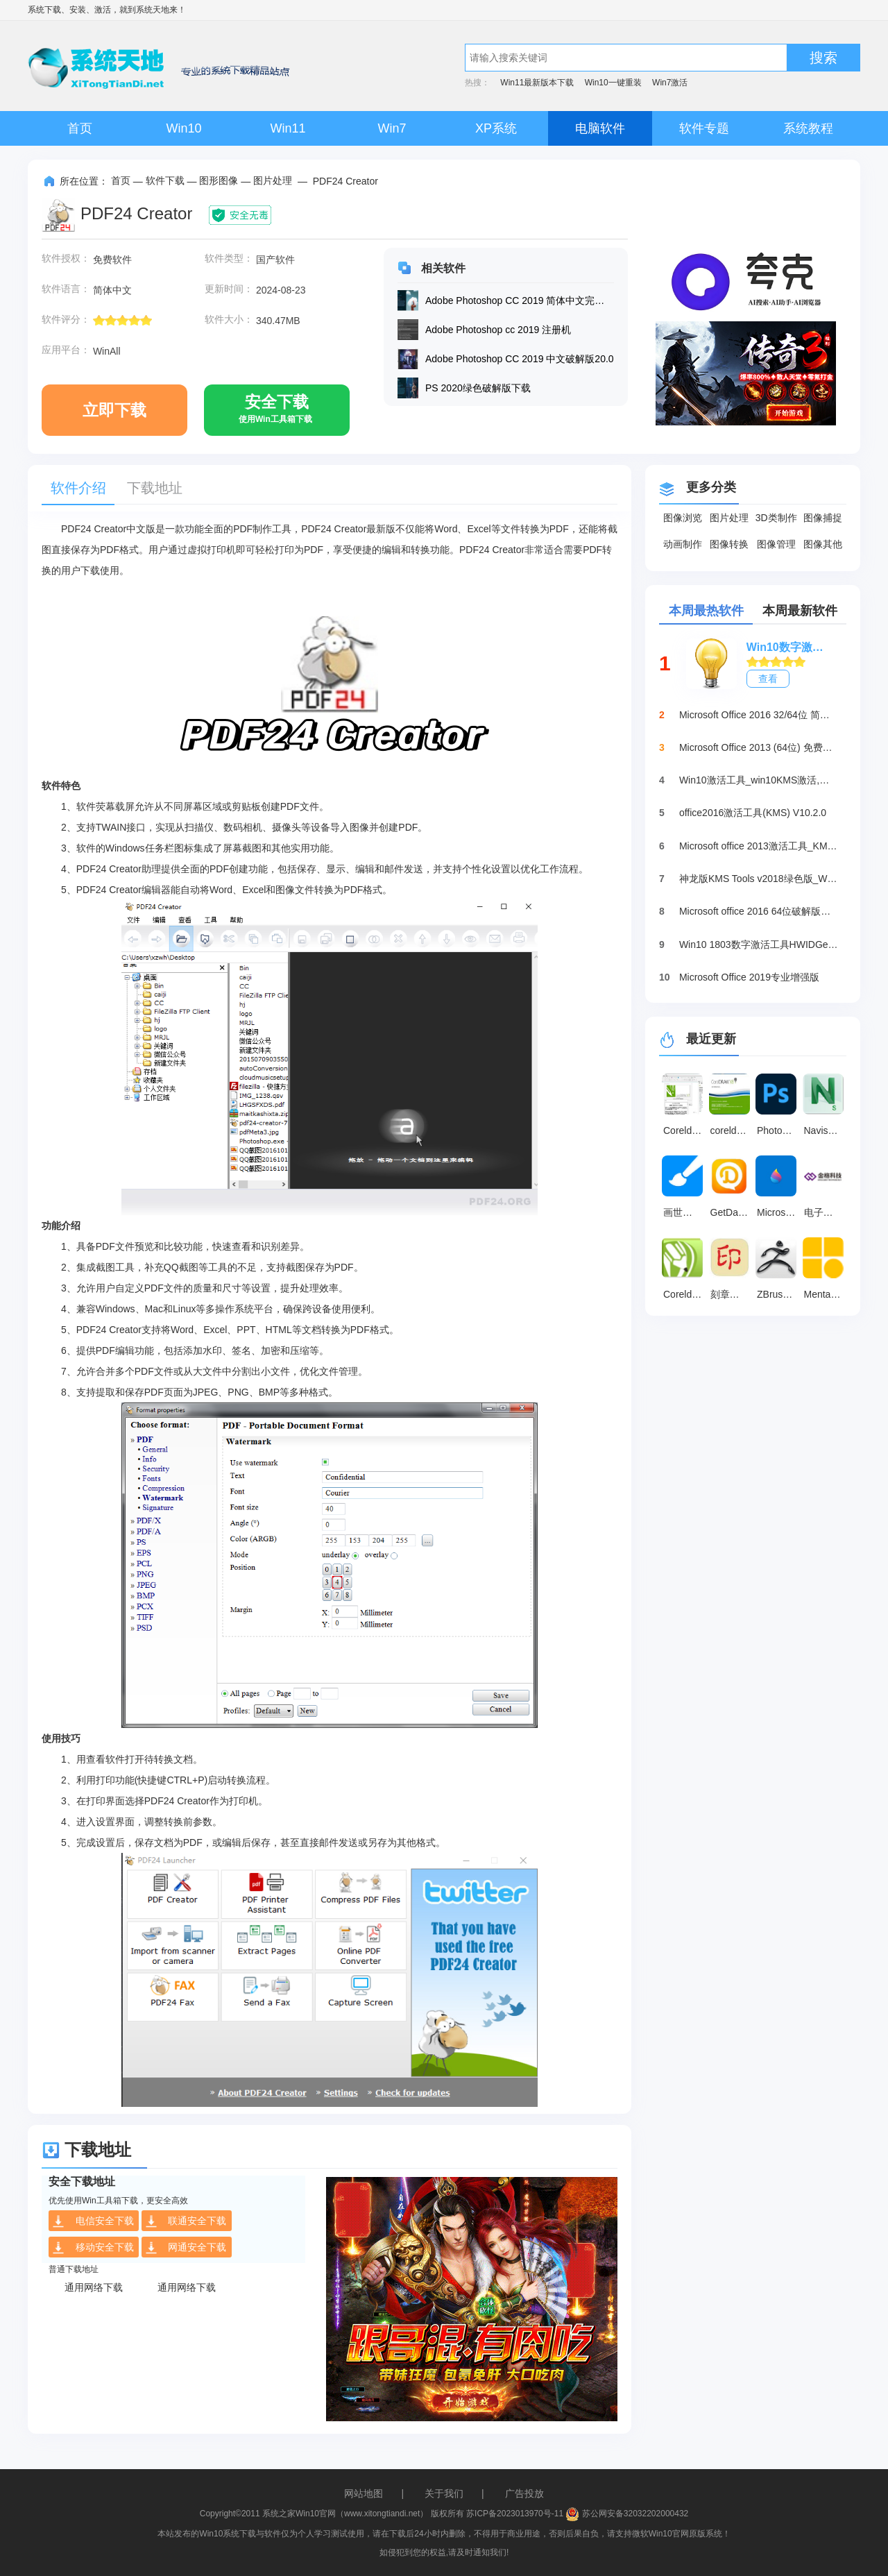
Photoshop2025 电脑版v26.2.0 (778, 1130)
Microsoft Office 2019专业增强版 (749, 977)
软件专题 (704, 128)
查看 (768, 678)
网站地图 (363, 2493)
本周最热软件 (706, 611)
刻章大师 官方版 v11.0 (731, 1294)
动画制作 (682, 544)
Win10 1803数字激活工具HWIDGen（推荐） (759, 944)
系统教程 (808, 128)
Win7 (391, 128)
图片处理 (272, 180)
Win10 (183, 128)
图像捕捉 (822, 517)
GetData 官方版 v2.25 (731, 1212)
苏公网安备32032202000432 (626, 2513)
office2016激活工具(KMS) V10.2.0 (752, 812)
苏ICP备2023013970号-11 (514, 2513)
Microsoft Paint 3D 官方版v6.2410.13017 (778, 1212)
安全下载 (275, 414)
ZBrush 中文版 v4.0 (778, 1294)
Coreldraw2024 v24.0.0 (684, 1294)
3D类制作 (776, 517)
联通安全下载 (185, 2221)
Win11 (287, 128)
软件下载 (165, 180)
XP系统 (496, 128)
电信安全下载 (92, 2221)
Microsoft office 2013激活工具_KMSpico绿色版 (759, 845)
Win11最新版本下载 (537, 82)
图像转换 (729, 544)
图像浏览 (682, 517)
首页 (79, 128)
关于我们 (444, 2493)
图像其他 (822, 544)
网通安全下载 (185, 2248)
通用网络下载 (94, 2287)
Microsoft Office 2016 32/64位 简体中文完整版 (759, 714)
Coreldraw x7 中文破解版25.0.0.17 (684, 1130)
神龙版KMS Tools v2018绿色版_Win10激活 (759, 878)
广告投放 (524, 2493)
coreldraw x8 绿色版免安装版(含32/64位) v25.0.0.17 (731, 1130)
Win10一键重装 (613, 82)
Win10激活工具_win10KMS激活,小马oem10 (759, 780)
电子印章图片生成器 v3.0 (825, 1212)
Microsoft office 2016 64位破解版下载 (759, 911)
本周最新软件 (799, 611)
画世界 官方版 (684, 1212)
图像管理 (776, 544)
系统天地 (152, 10)
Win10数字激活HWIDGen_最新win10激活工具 (789, 647)
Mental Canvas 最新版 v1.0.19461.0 (825, 1294)
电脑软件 (600, 128)
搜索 (823, 57)
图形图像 (218, 180)
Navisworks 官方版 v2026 (825, 1130)
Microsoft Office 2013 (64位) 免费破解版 (759, 747)
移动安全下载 (92, 2248)
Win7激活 (670, 82)
